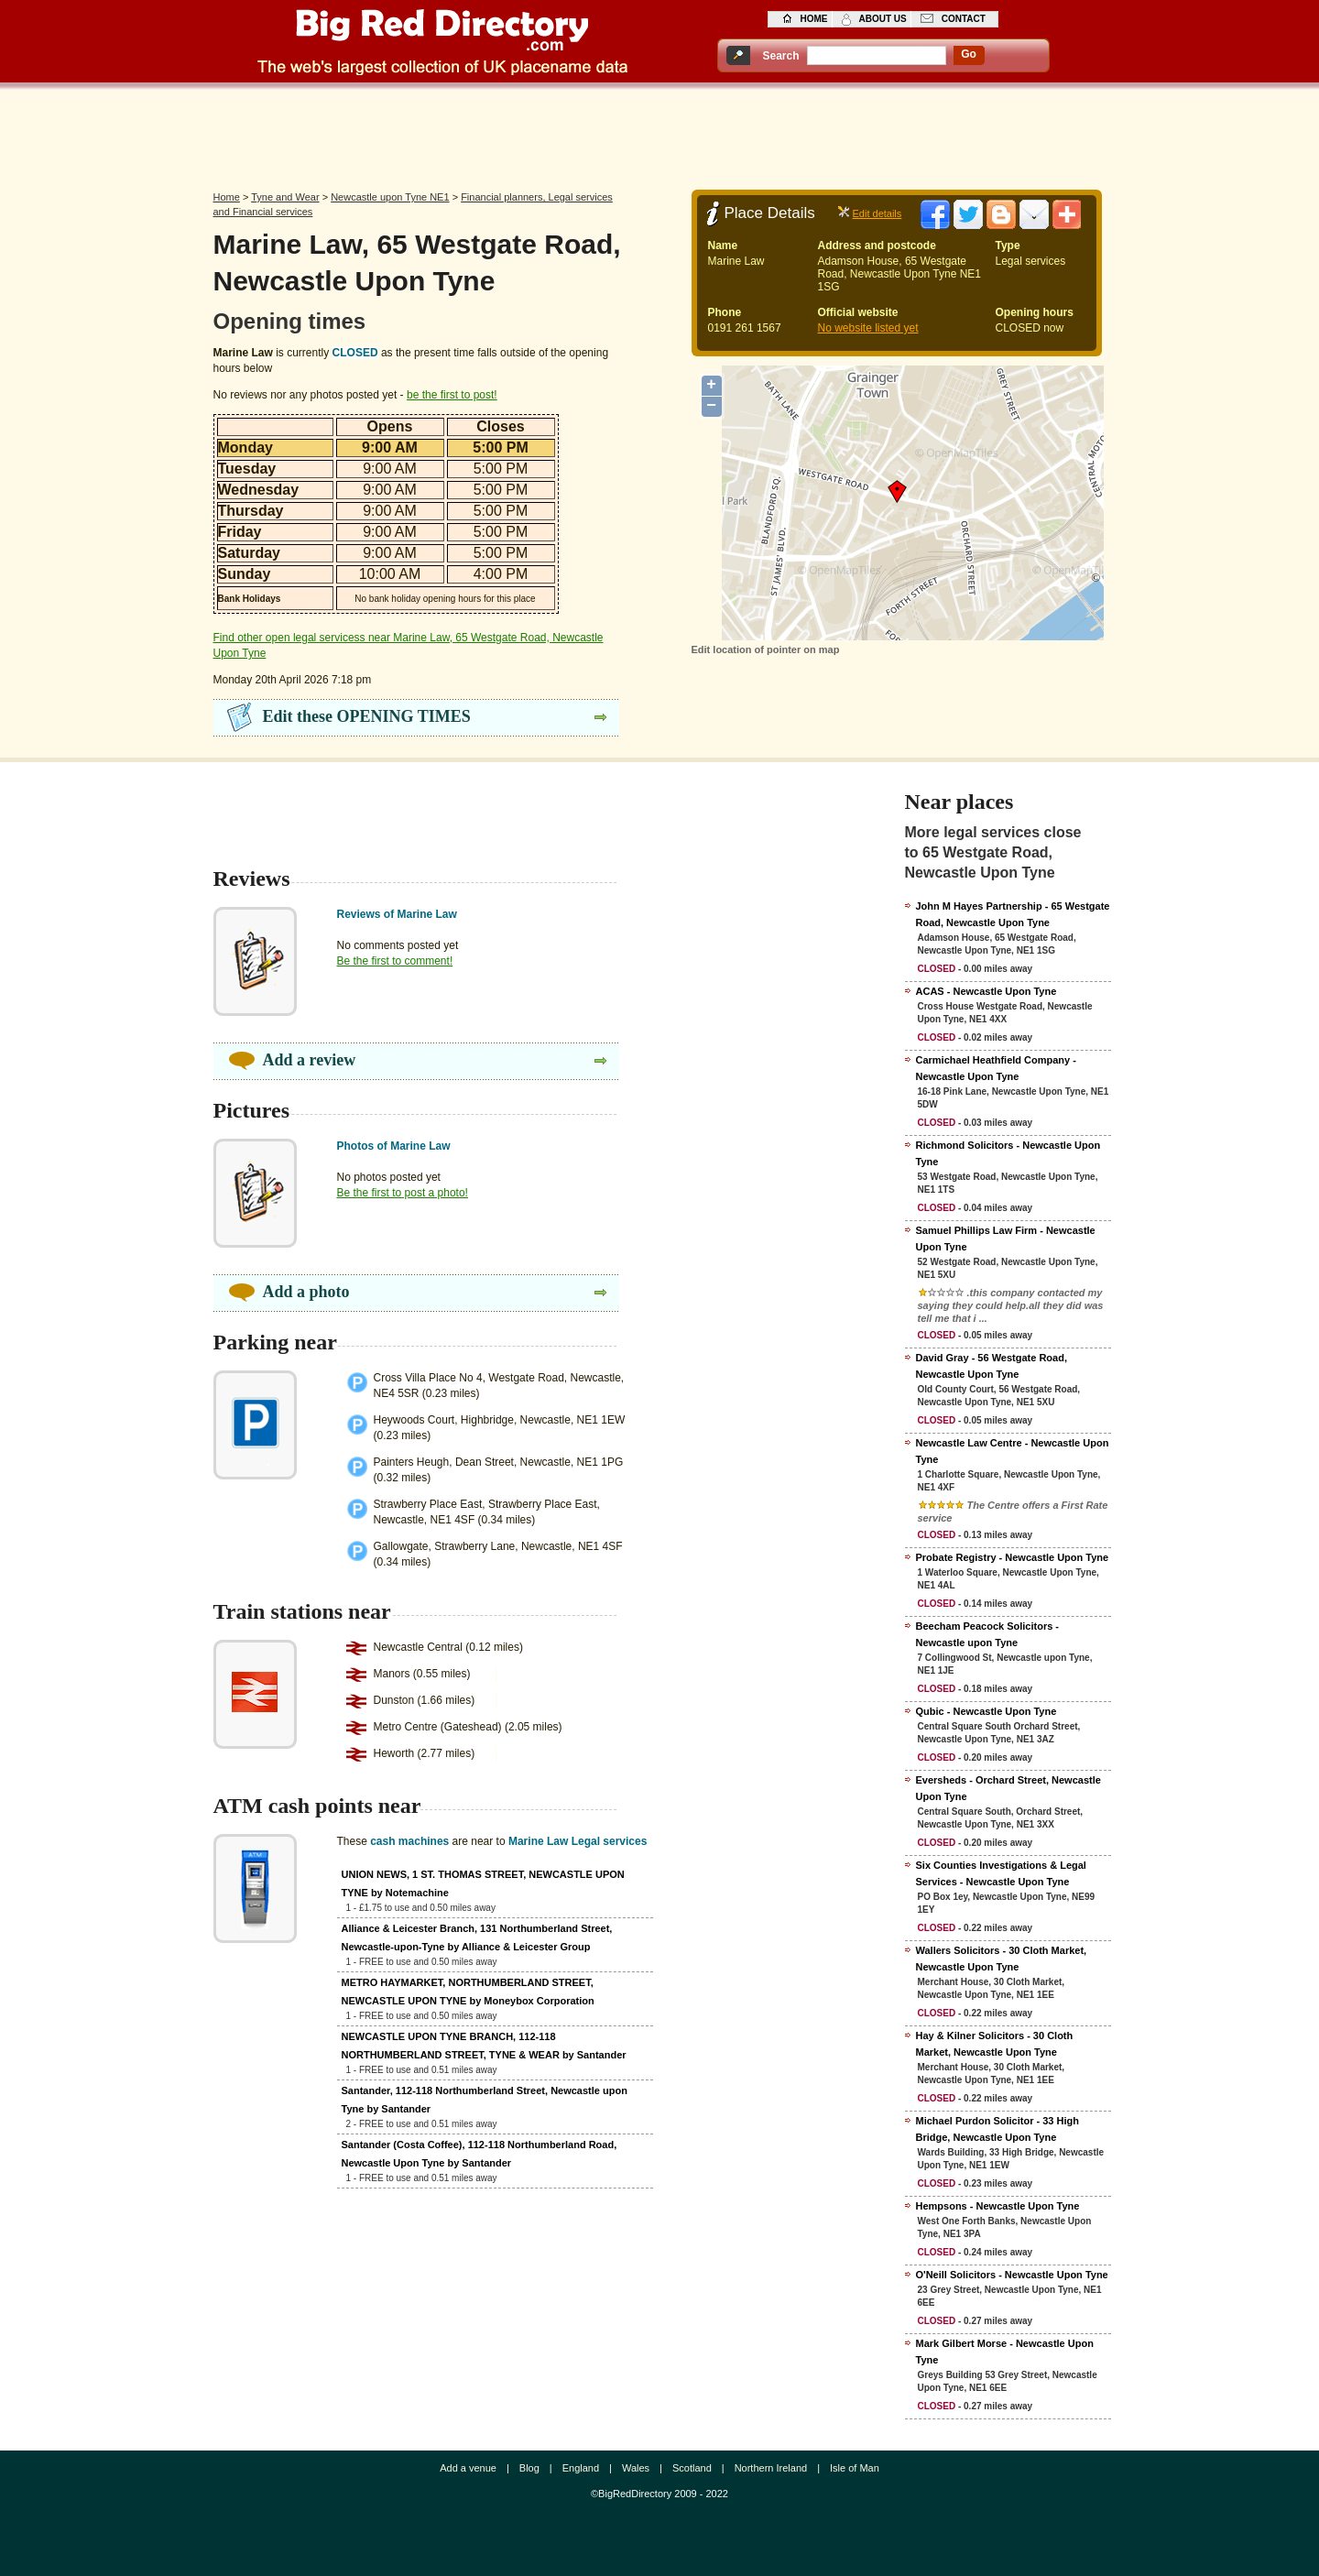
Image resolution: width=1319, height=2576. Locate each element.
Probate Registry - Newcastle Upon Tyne (1012, 1557)
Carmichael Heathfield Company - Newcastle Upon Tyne (996, 1068)
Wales (635, 2467)
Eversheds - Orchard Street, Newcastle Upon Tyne (1008, 1788)
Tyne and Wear (285, 196)
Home (226, 196)
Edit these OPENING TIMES (367, 716)
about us (883, 19)
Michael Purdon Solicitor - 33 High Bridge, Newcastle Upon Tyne (997, 2129)
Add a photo (306, 1292)
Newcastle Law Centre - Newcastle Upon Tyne (1012, 1451)
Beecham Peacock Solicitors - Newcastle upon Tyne (988, 1634)
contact (964, 19)
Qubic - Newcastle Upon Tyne (986, 1711)
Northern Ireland (771, 2467)
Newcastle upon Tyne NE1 (390, 196)
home (814, 19)
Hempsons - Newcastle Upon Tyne (998, 2205)
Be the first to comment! (395, 961)
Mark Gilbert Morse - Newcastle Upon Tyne (1005, 2351)
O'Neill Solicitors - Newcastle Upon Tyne (1012, 2274)
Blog (529, 2467)
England (580, 2467)
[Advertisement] (659, 134)
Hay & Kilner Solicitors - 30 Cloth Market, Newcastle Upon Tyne (995, 2044)
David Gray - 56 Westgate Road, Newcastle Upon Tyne (991, 1366)
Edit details (877, 213)
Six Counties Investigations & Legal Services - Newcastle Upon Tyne (1001, 1873)
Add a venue (468, 2467)
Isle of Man (854, 2467)
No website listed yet (868, 328)
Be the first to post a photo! (402, 1192)
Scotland (692, 2467)
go (968, 54)
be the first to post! (452, 394)
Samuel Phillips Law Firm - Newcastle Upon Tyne (1006, 1238)
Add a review (309, 1060)
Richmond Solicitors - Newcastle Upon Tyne (1008, 1153)
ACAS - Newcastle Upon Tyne (986, 991)
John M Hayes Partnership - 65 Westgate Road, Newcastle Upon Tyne (1013, 914)
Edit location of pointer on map (766, 649)
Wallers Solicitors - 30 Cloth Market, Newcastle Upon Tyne (1001, 1958)
